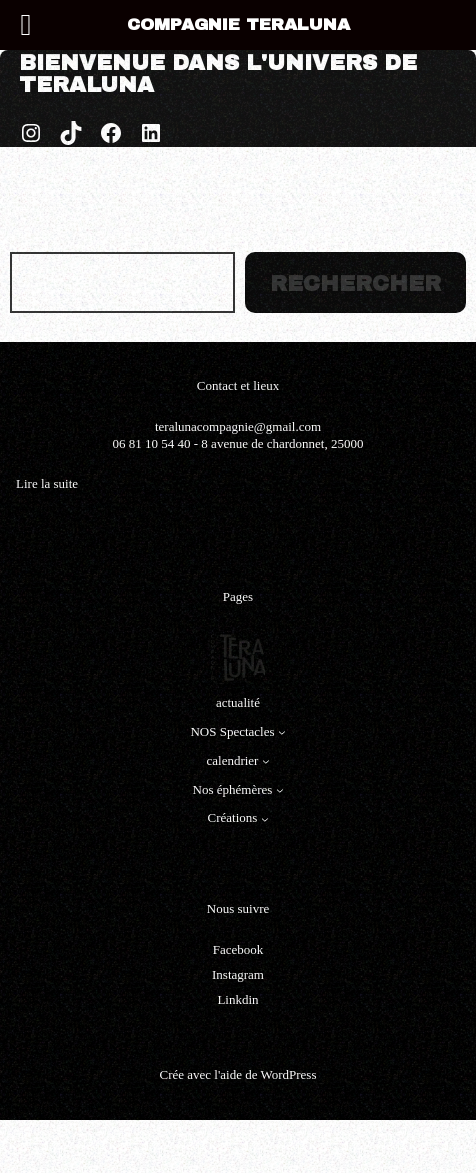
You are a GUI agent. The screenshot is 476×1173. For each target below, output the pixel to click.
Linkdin (237, 999)
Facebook (238, 949)
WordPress (288, 1074)
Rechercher (355, 284)
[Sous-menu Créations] (265, 819)
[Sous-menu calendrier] (266, 761)
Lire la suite (47, 484)
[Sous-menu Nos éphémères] (280, 790)
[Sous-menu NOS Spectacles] (282, 732)
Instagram (238, 974)
